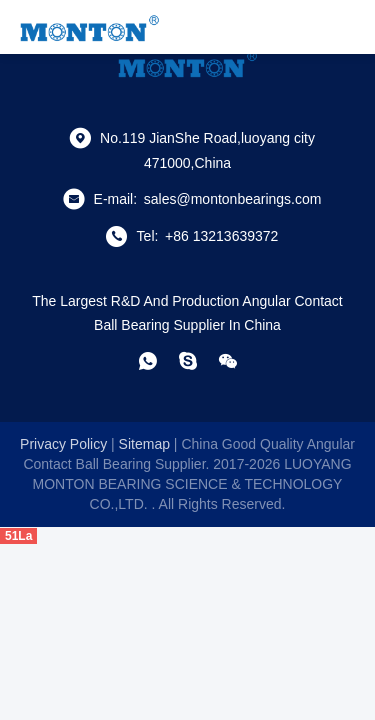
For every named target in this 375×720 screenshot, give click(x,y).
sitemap (144, 444)
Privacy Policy (63, 444)
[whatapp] (148, 361)
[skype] (188, 361)
